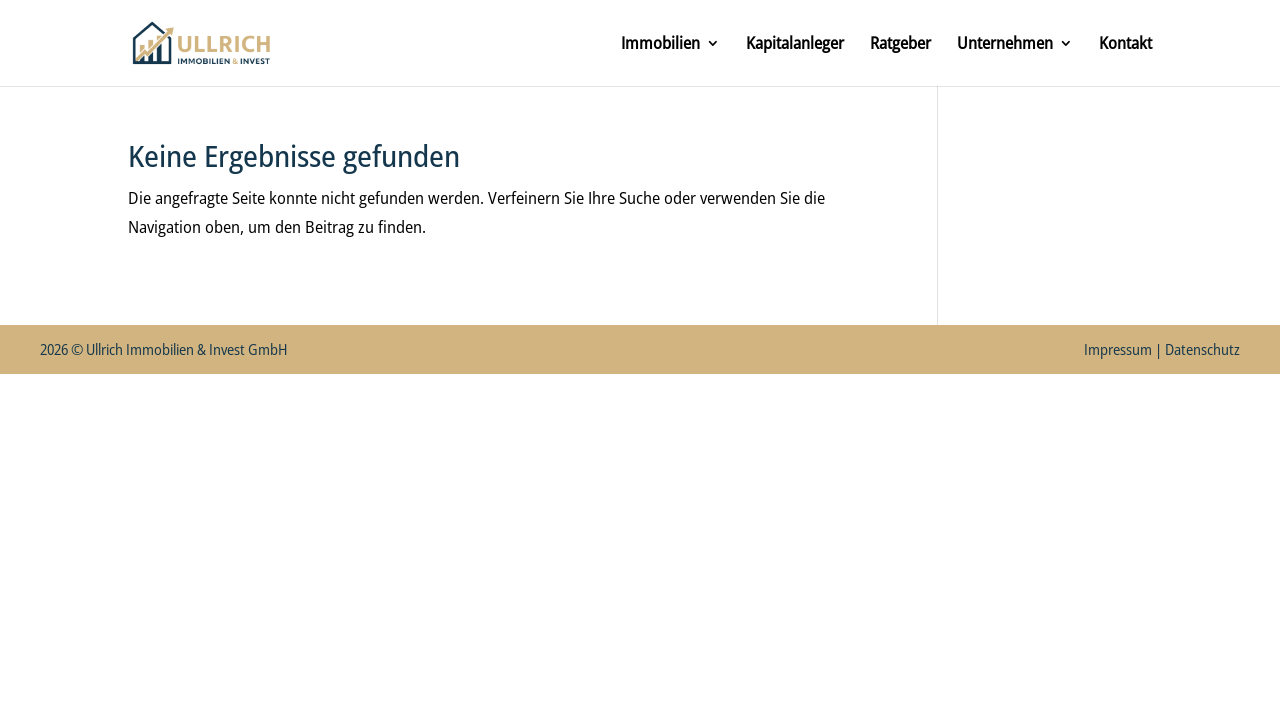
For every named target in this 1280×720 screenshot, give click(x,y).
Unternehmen (1005, 45)
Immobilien (660, 45)
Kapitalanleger (795, 45)
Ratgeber (900, 45)
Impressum (1118, 349)
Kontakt (1125, 45)
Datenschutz (1202, 349)
